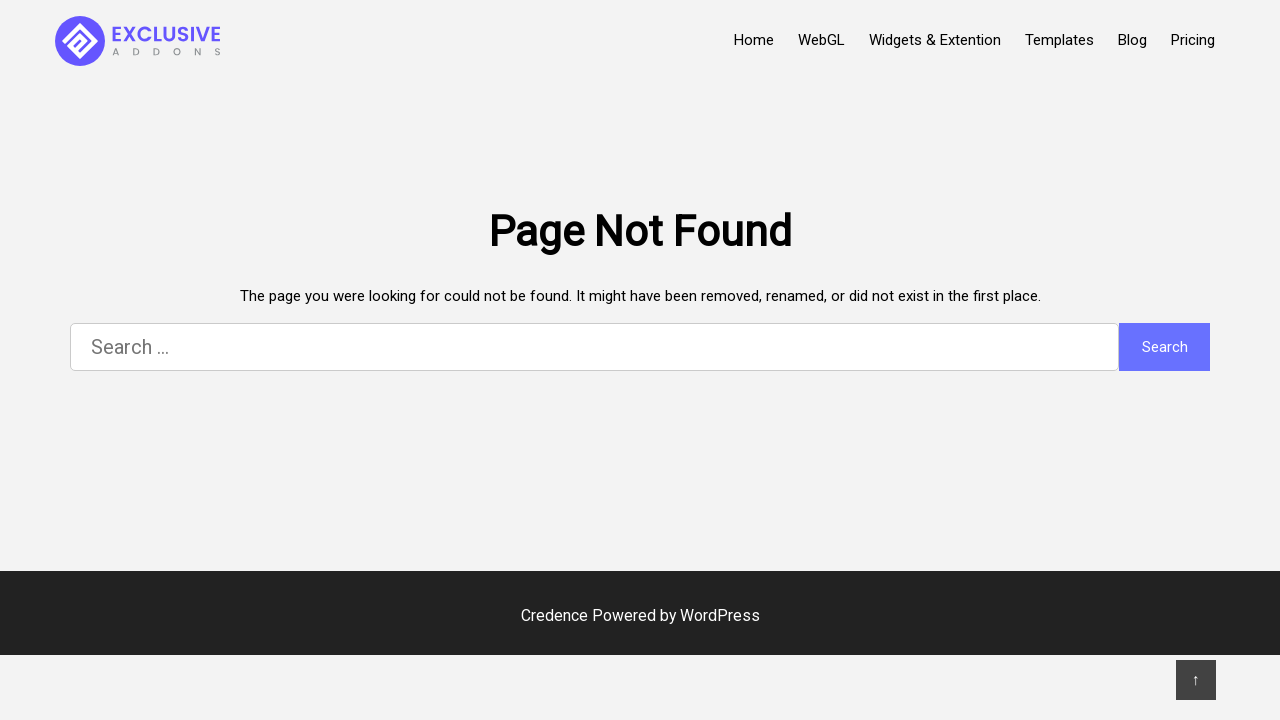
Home (754, 40)
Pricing (1193, 40)
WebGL (821, 40)
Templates (1059, 40)
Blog (1132, 40)
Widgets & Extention (935, 40)
